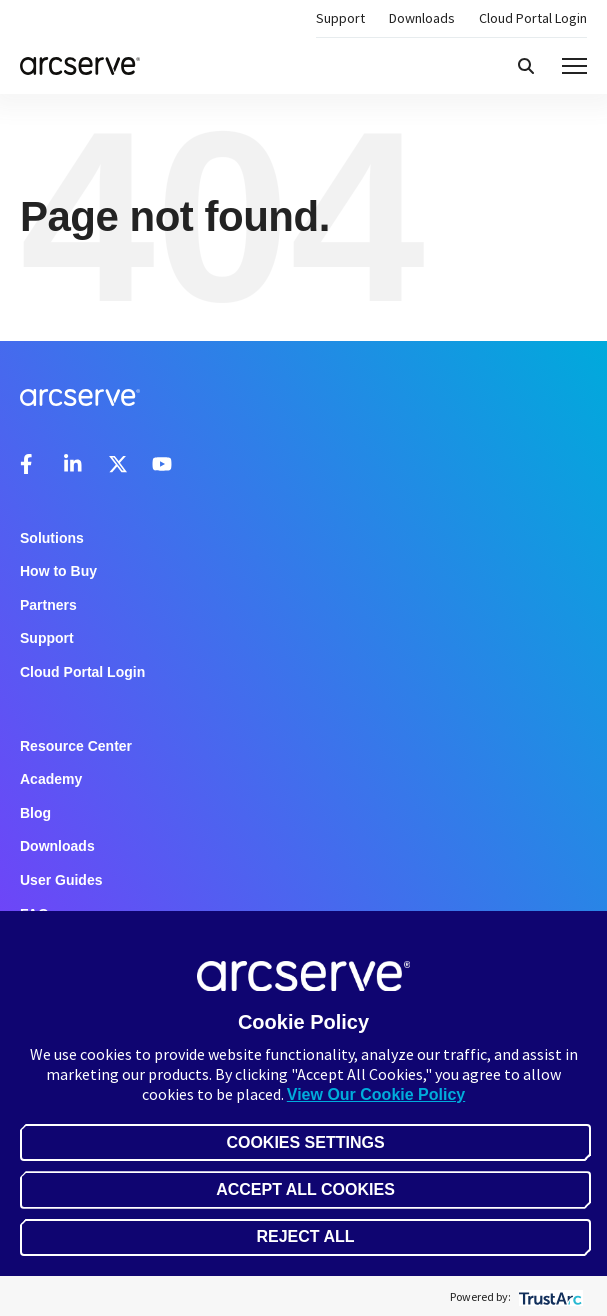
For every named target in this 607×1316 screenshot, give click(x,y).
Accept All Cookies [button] (305, 1189)
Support (340, 18)
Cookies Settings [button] (305, 1142)
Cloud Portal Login (533, 18)
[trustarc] (548, 1296)
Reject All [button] (305, 1236)
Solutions (52, 538)
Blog (35, 813)
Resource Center (76, 746)
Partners (48, 605)
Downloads (422, 18)
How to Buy (58, 571)
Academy (51, 779)
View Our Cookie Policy (376, 1094)
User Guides (61, 880)
